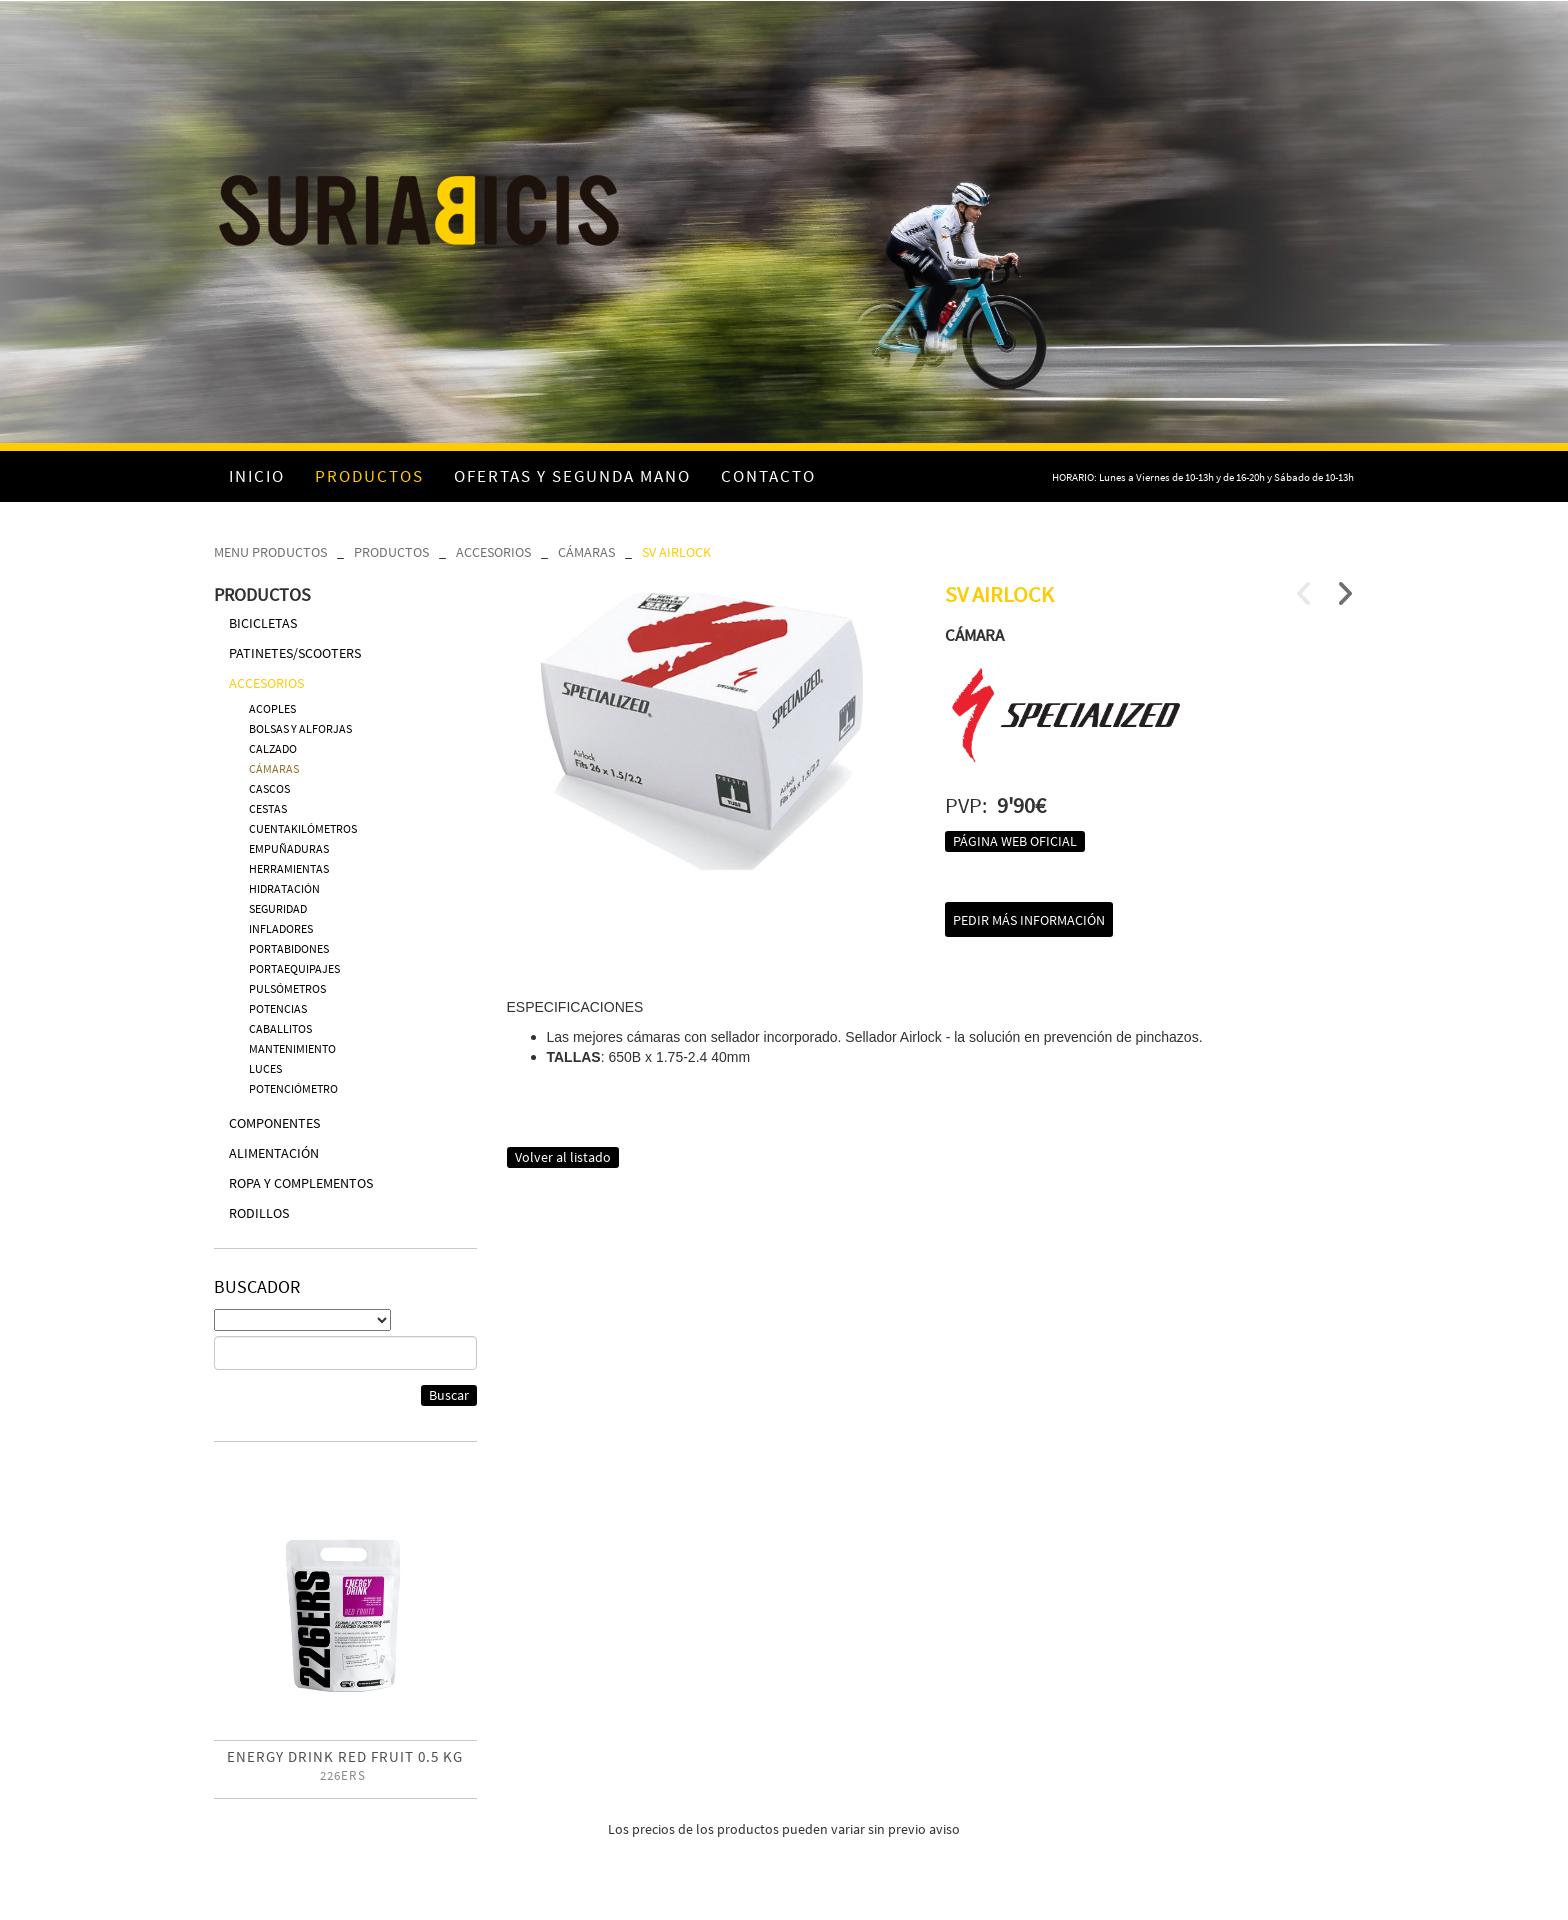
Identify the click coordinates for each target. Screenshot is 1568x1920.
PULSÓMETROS (287, 988)
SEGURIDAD (278, 908)
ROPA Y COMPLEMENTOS (301, 1183)
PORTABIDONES (289, 948)
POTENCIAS (278, 1008)
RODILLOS (259, 1213)
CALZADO (273, 748)
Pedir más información (1029, 920)
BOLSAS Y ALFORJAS (300, 728)
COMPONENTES (274, 1123)
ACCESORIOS (493, 552)
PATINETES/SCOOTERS (295, 653)
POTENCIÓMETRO (293, 1088)
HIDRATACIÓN (284, 888)
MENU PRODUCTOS (270, 552)
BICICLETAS (263, 623)
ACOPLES (272, 708)
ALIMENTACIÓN (274, 1153)
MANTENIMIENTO (292, 1048)
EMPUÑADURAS (289, 848)
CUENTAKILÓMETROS (303, 828)
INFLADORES (281, 928)
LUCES (265, 1068)
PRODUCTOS (391, 552)
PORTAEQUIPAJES (294, 968)
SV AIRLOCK (676, 552)
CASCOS (269, 788)
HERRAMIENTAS (289, 868)
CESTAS (268, 808)
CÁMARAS (586, 552)
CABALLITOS (280, 1028)
